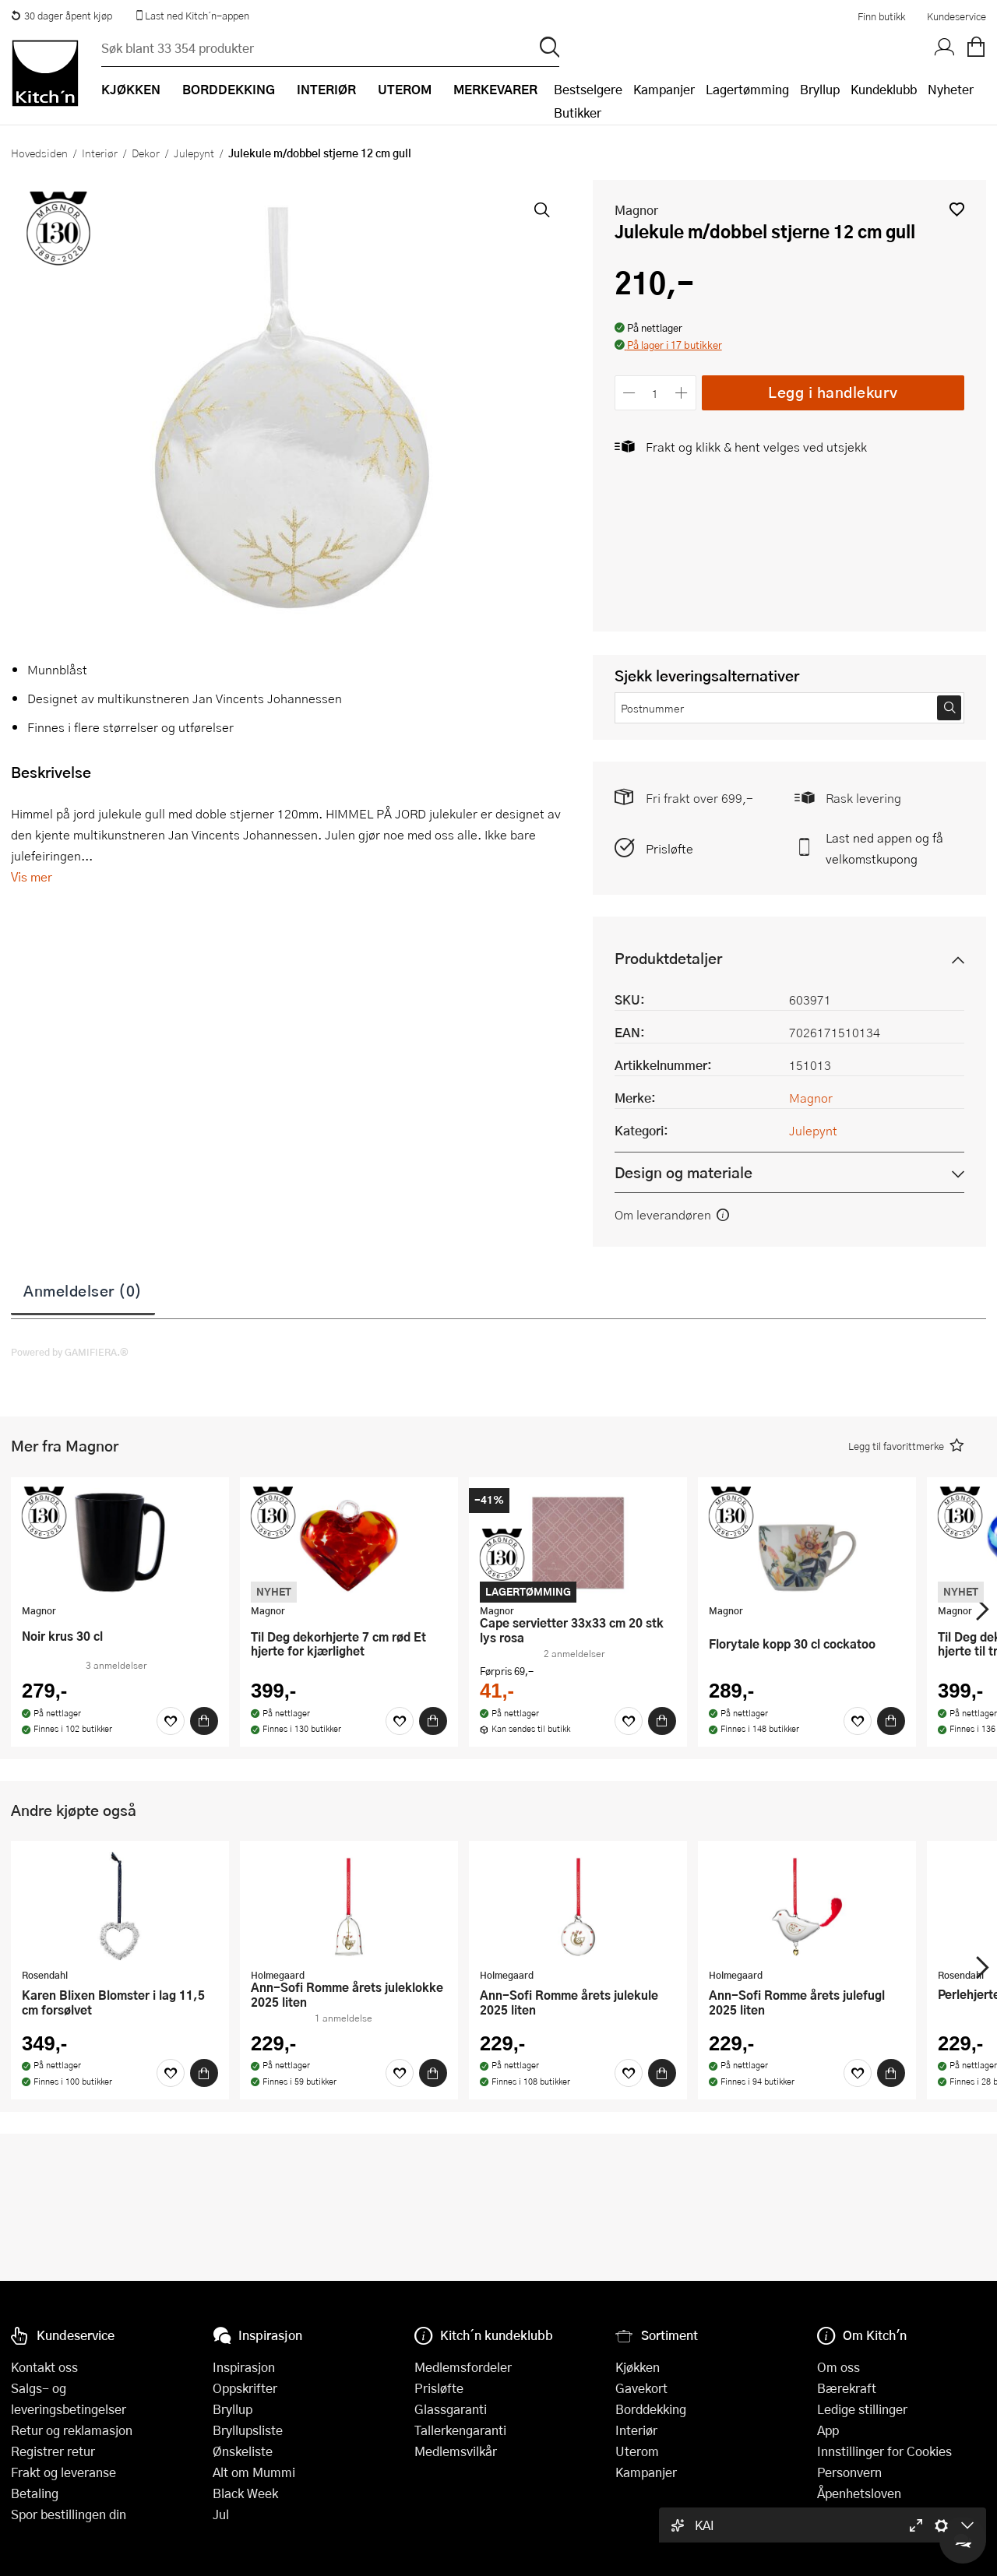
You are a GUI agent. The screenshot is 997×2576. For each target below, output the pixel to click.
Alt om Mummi (254, 2472)
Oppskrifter (245, 2388)
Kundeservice (956, 16)
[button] (956, 209)
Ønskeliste (243, 2451)
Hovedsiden (39, 152)
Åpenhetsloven (859, 2493)
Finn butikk (881, 16)
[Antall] (655, 393)
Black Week (245, 2493)
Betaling (34, 2493)
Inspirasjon (244, 2367)
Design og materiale (683, 1172)
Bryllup (820, 89)
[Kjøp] (204, 1721)
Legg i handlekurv (833, 392)
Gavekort (641, 2388)
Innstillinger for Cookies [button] (884, 2451)
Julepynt (194, 152)
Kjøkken (637, 2367)
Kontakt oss (44, 2367)
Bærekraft (846, 2388)
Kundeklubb (884, 89)
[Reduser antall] (629, 393)
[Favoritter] (171, 1721)
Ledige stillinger (862, 2409)
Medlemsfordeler (463, 2367)
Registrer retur (53, 2451)
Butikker (577, 112)
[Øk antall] (681, 393)
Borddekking (650, 2409)
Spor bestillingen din (68, 2514)
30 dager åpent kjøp (61, 16)
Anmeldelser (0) (83, 1290)
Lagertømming (747, 89)
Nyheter (951, 89)
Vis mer (31, 876)
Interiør (100, 152)
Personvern (849, 2472)
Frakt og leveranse (63, 2472)
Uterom (637, 2451)
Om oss (838, 2367)
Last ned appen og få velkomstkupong (884, 848)
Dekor (146, 152)
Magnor (636, 210)
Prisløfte (669, 848)
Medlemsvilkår (455, 2451)
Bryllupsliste (248, 2430)
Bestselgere (588, 89)
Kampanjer (664, 89)
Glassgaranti (450, 2409)
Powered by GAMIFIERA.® (70, 1352)
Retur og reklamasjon (71, 2430)
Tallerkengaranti (460, 2430)
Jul (221, 2514)
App (828, 2430)
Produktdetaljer (668, 958)
